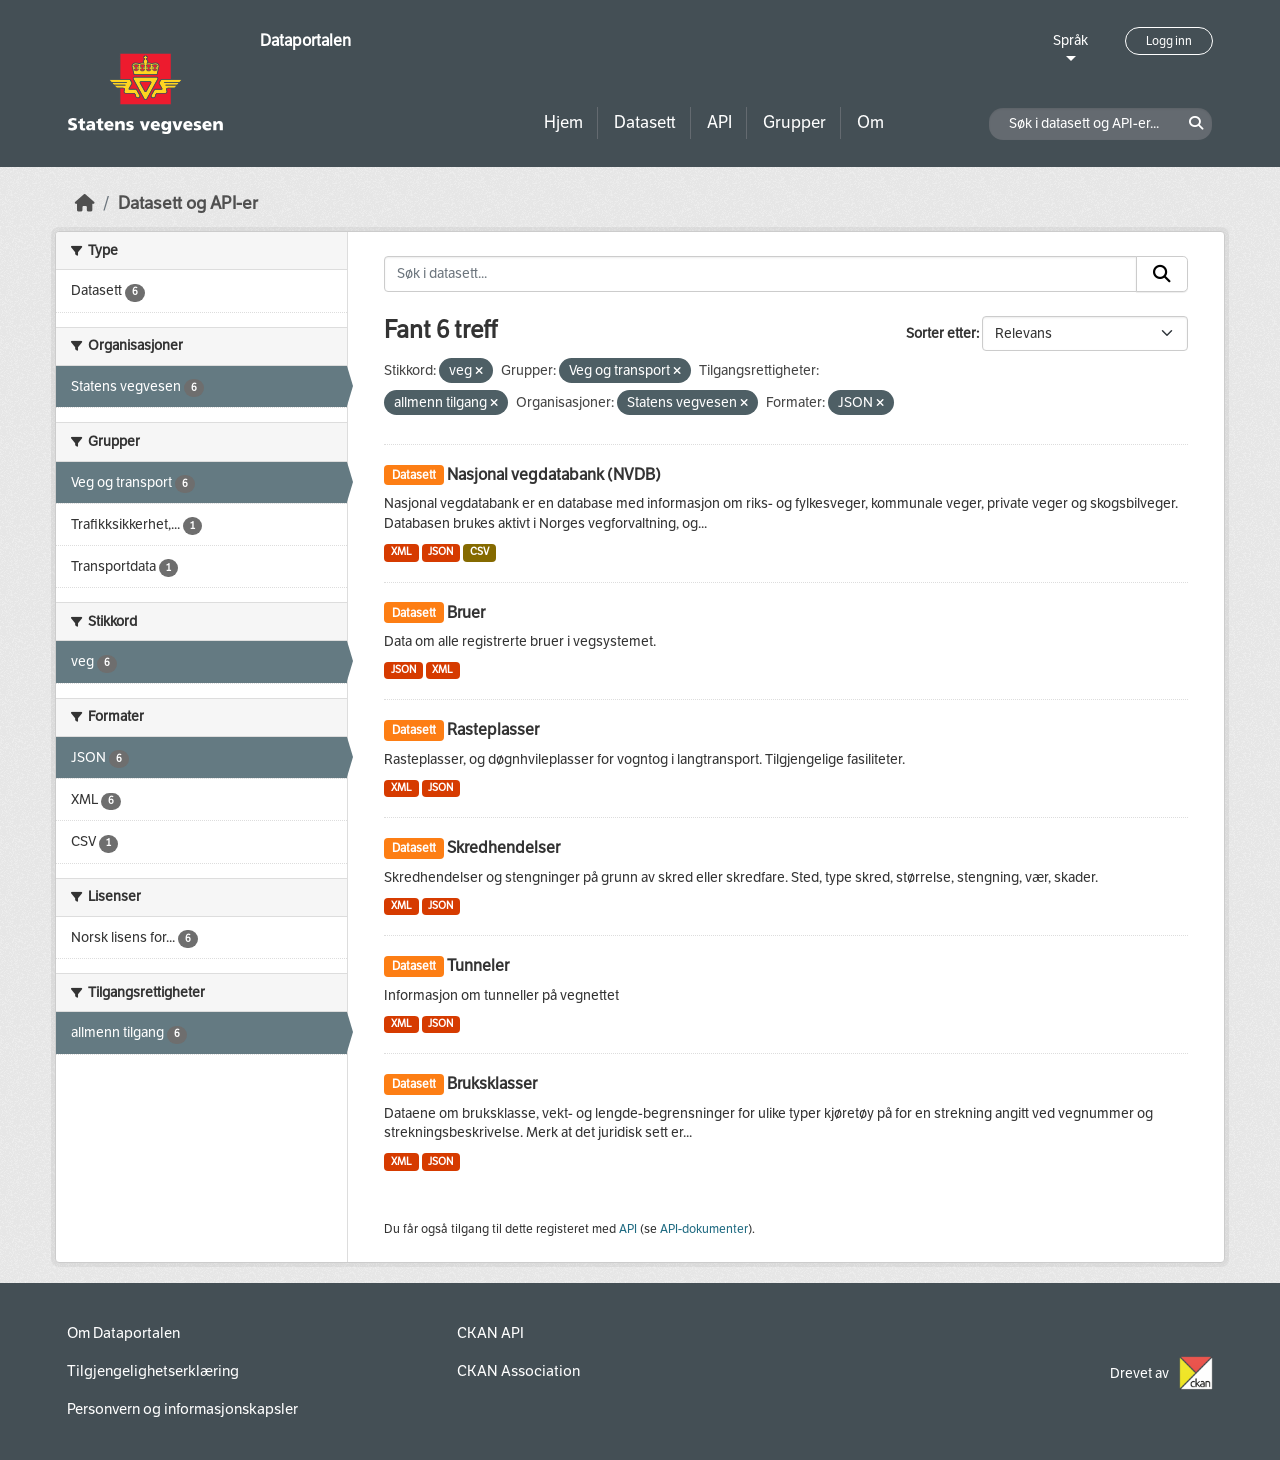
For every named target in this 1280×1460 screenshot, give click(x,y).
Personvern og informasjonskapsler (182, 1409)
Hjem (563, 122)
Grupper (794, 122)
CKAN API (490, 1333)
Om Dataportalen (123, 1333)
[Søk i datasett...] (760, 274)
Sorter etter (941, 333)
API (719, 122)
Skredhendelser (503, 847)
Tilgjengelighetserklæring (153, 1371)
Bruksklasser (492, 1083)
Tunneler (478, 965)
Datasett (645, 122)
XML (401, 551)
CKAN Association (518, 1371)
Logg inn (1169, 41)
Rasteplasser (493, 729)
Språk (1070, 40)
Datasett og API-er (188, 203)
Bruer (466, 612)
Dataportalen (305, 40)
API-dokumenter (704, 1229)
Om (870, 122)
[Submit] (1162, 274)
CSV (479, 551)
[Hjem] (85, 203)
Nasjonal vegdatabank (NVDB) (554, 474)
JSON (440, 551)
